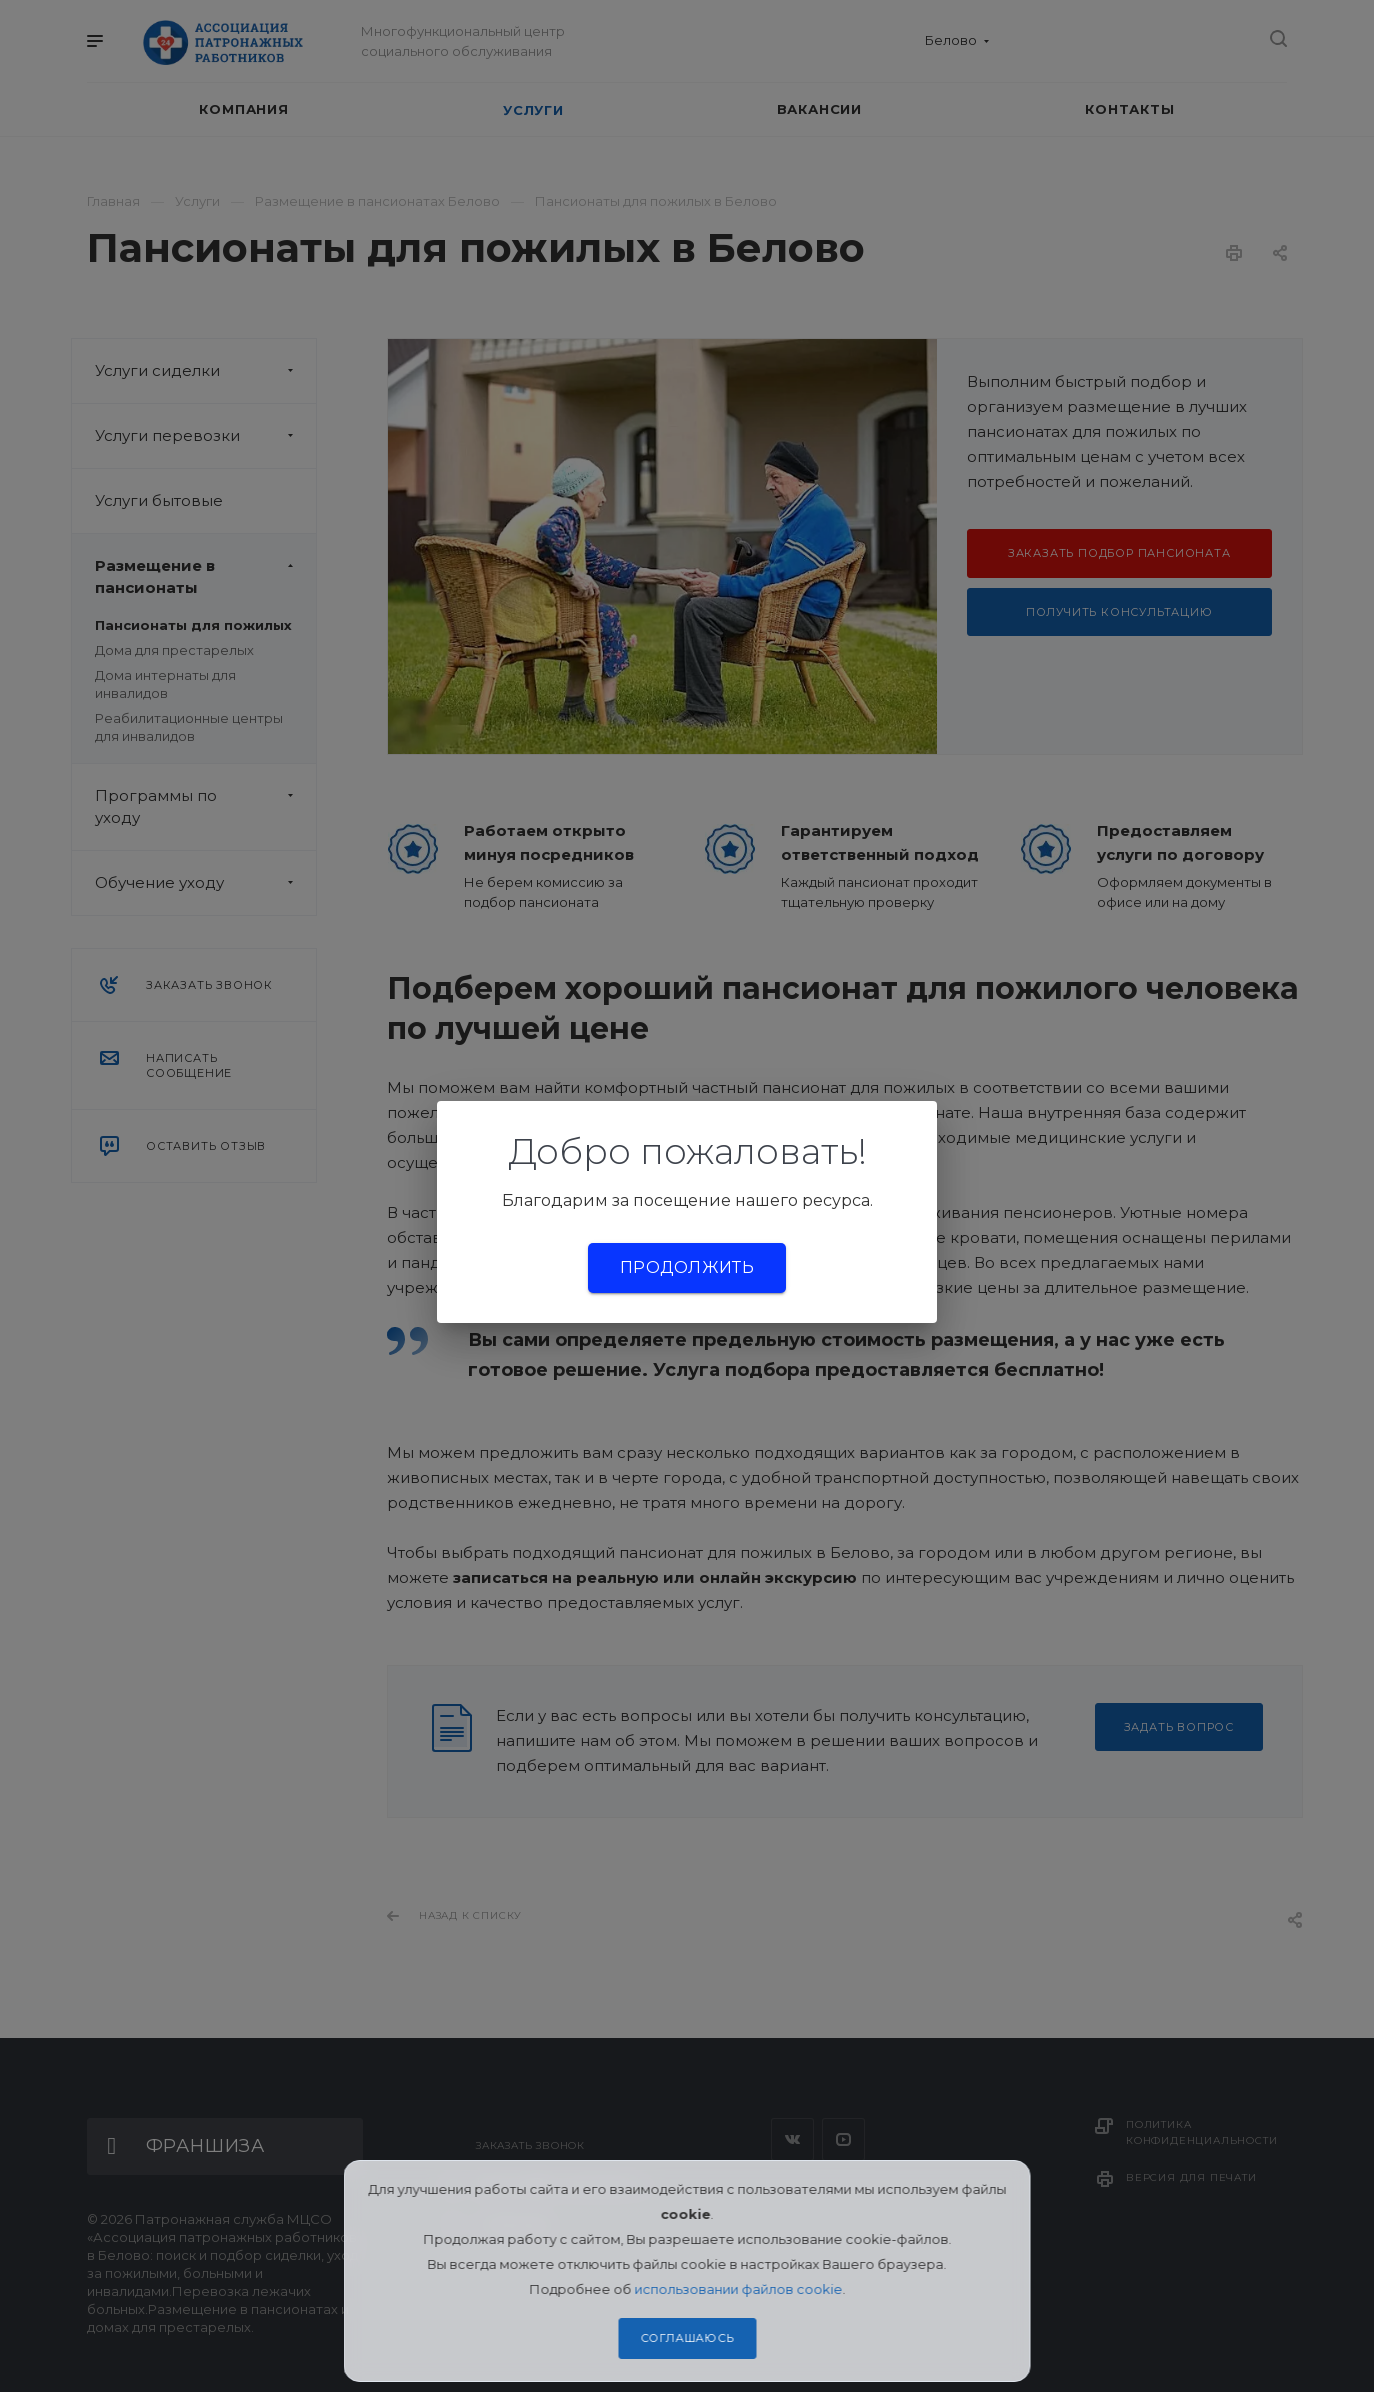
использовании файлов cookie (738, 2289)
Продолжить (687, 1267)
